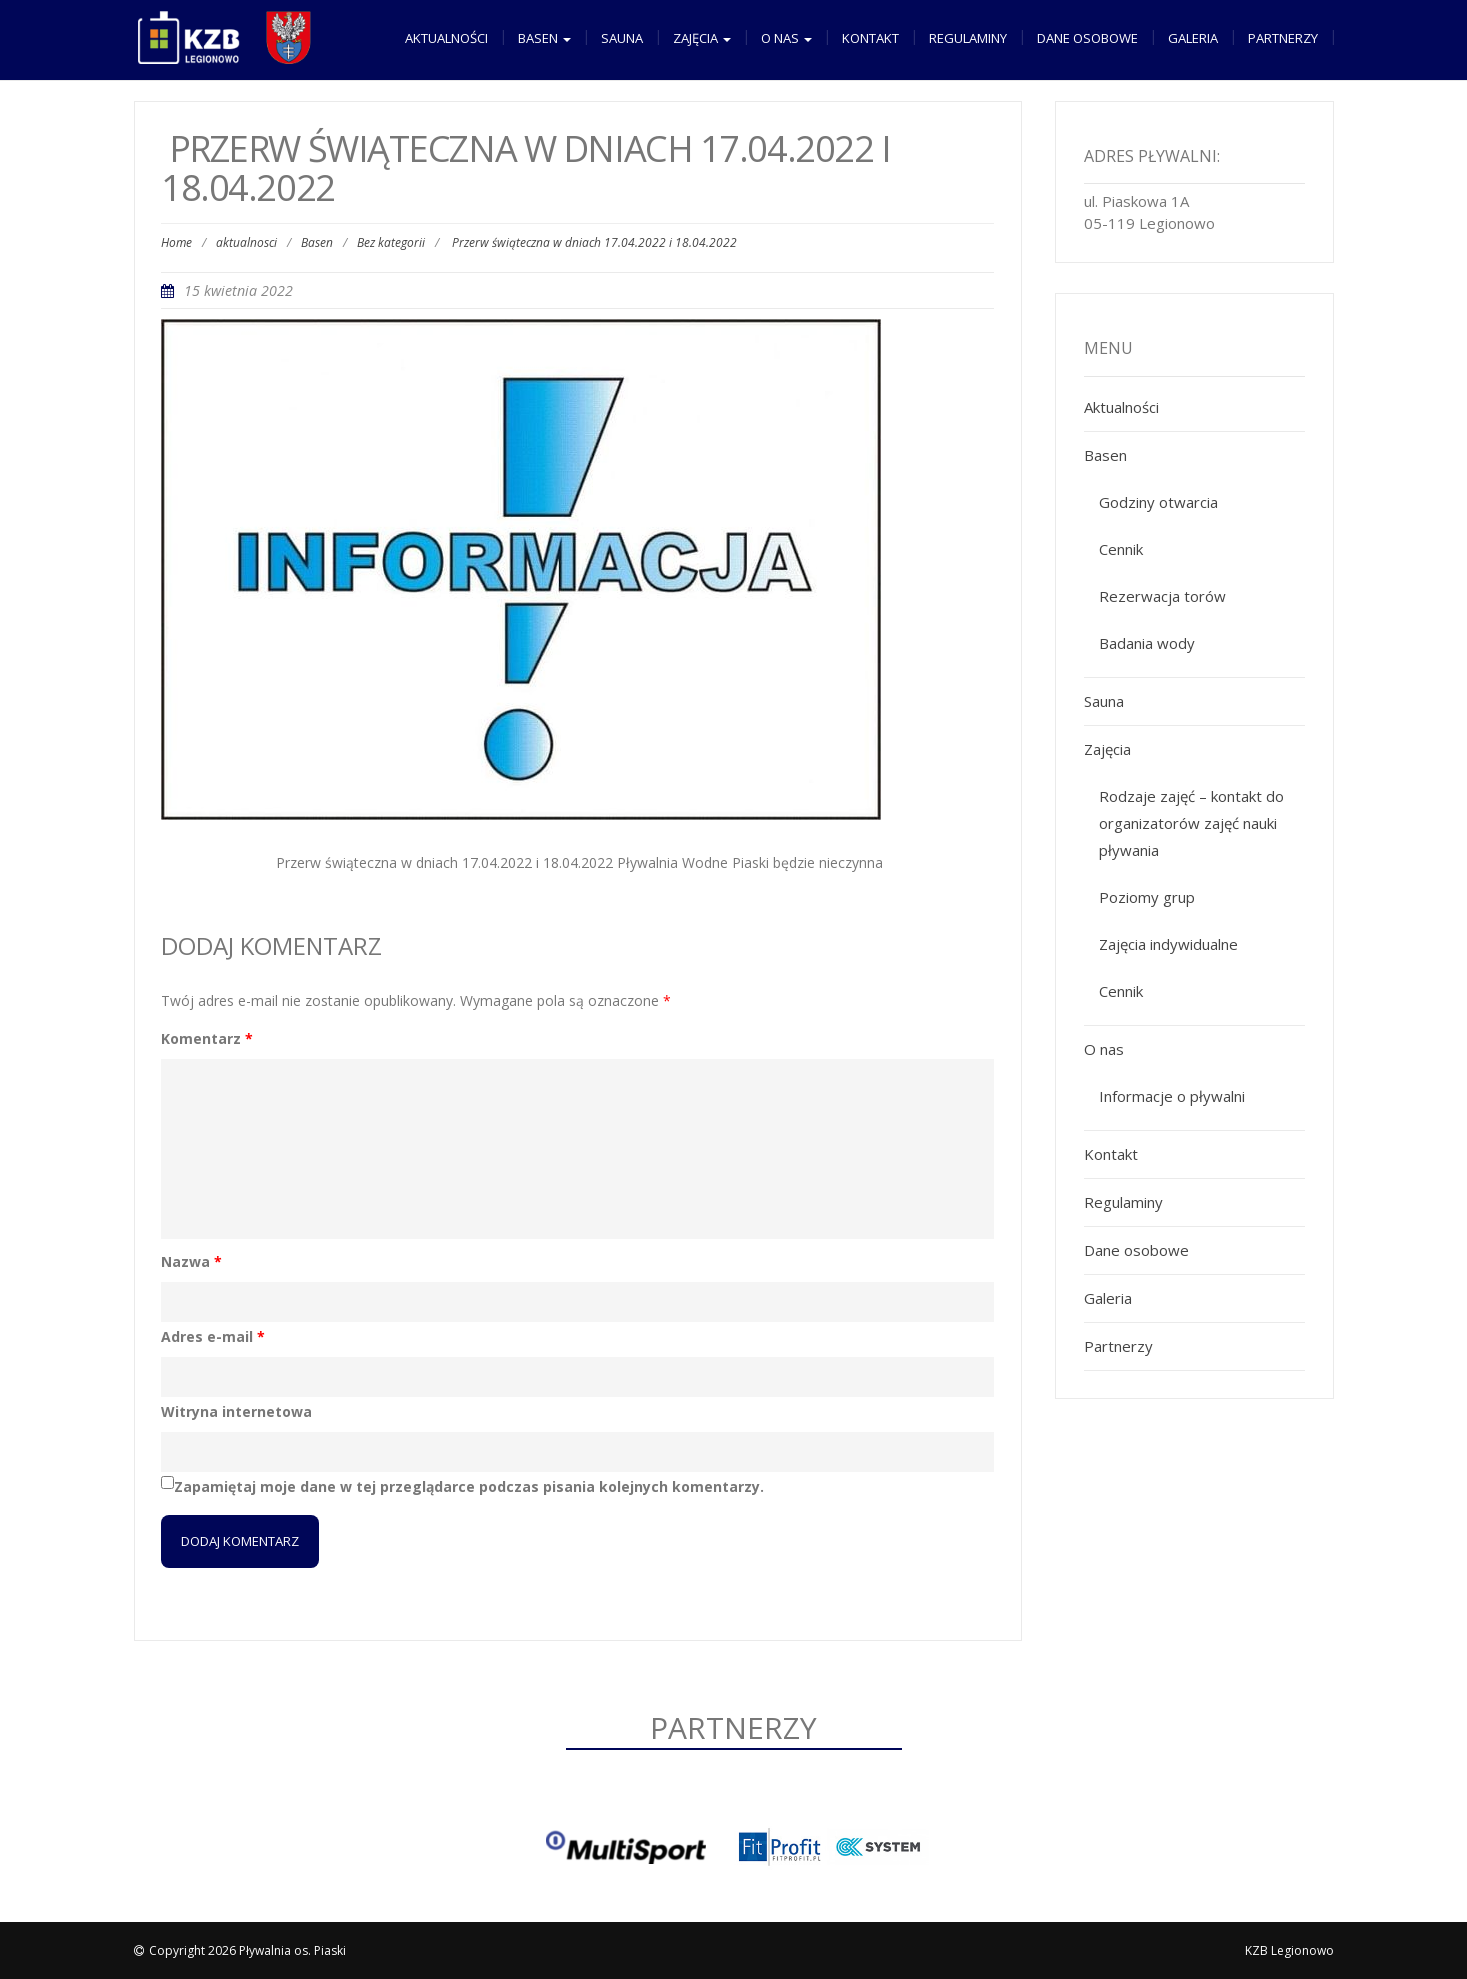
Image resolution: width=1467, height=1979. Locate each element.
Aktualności (446, 38)
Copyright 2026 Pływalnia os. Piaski (247, 1950)
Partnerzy (1283, 38)
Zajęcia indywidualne (1168, 944)
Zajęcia (702, 38)
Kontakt (870, 38)
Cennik (1121, 549)
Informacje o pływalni (1172, 1096)
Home (176, 242)
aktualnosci (246, 242)
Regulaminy (968, 38)
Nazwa (191, 1261)
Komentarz (207, 1038)
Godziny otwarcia (1158, 502)
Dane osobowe (1087, 38)
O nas (786, 38)
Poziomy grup (1147, 897)
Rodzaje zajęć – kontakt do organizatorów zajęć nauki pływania (1191, 823)
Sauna (622, 38)
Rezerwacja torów (1162, 596)
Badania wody (1147, 643)
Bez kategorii (391, 242)
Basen (544, 38)
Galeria (1193, 38)
